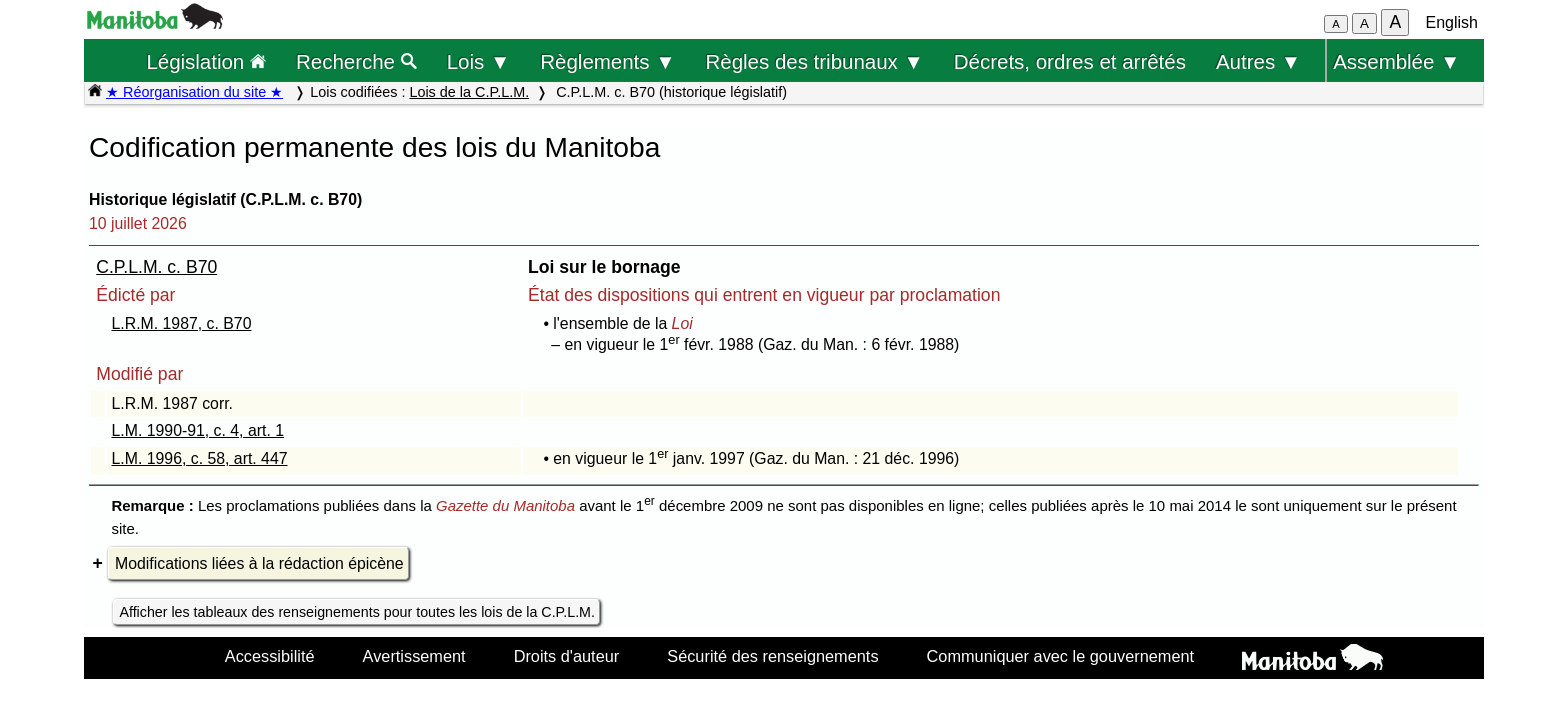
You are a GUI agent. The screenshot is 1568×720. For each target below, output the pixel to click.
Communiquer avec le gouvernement (1060, 656)
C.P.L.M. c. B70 (156, 267)
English (1452, 22)
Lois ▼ (479, 61)
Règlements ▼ (607, 61)
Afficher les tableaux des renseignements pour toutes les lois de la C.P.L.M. (357, 612)
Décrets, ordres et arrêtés (1070, 61)
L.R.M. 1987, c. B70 (182, 323)
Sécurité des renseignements (772, 656)
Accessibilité (270, 656)
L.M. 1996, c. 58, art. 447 (200, 458)
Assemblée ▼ (1396, 61)
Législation (206, 61)
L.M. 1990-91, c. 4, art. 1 (198, 430)
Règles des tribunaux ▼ (815, 61)
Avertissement (414, 656)
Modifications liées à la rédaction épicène (259, 563)
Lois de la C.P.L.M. (469, 92)
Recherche (356, 61)
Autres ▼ (1258, 61)
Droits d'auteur (567, 656)
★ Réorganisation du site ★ (194, 92)
